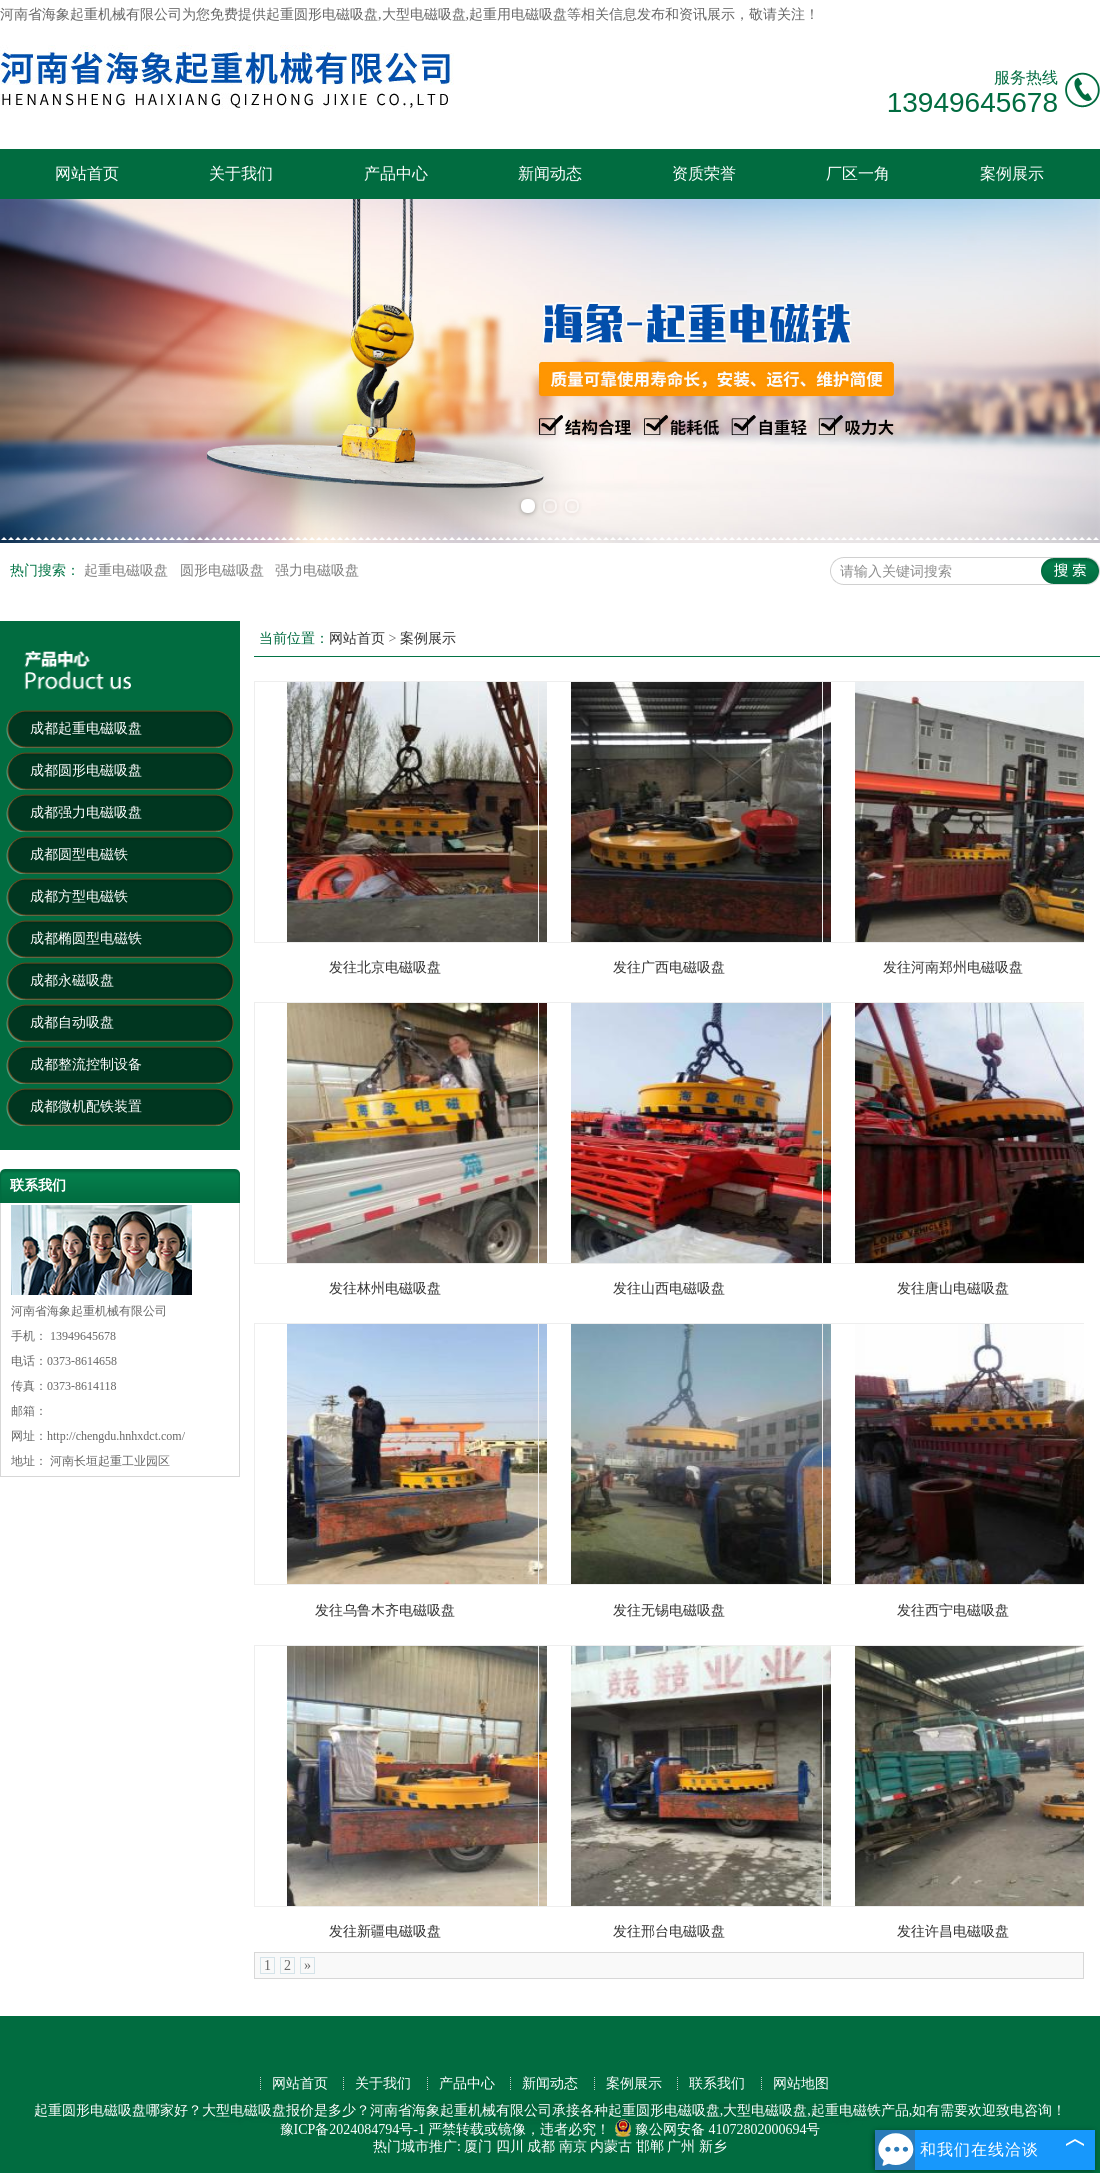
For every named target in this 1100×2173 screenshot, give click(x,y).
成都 (541, 2146)
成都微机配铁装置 (86, 1106)
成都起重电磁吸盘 (86, 728)
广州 (681, 2146)
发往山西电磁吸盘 (669, 1288)
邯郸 (650, 2146)
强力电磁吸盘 (317, 570)
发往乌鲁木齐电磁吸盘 (385, 1610)
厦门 (478, 2146)
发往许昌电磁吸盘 (953, 1931)
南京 (573, 2146)
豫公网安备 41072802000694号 (717, 2129)
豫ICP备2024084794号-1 (352, 2129)
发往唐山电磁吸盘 (953, 1288)
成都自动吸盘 (72, 1022)
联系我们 (717, 2083)
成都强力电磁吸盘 (86, 812)
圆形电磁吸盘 (224, 570)
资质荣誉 (704, 173)
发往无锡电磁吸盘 (669, 1610)
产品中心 (396, 173)
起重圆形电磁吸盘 (322, 14)
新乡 (713, 2146)
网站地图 (801, 2083)
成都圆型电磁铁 (79, 854)
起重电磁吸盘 (128, 570)
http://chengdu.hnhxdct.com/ (116, 1436)
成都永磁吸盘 (72, 980)
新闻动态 (550, 173)
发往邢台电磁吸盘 (669, 1931)
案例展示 (1012, 173)
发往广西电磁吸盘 (669, 967)
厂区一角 (858, 173)
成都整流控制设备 (86, 1064)
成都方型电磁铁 (79, 896)
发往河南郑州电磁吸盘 (953, 967)
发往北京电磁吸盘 (385, 967)
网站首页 (87, 173)
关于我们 (241, 173)
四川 (510, 2146)
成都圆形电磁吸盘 (86, 770)
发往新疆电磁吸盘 (385, 1931)
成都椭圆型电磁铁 (86, 938)
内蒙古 (611, 2146)
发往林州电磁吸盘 (385, 1288)
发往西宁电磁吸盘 (953, 1610)
